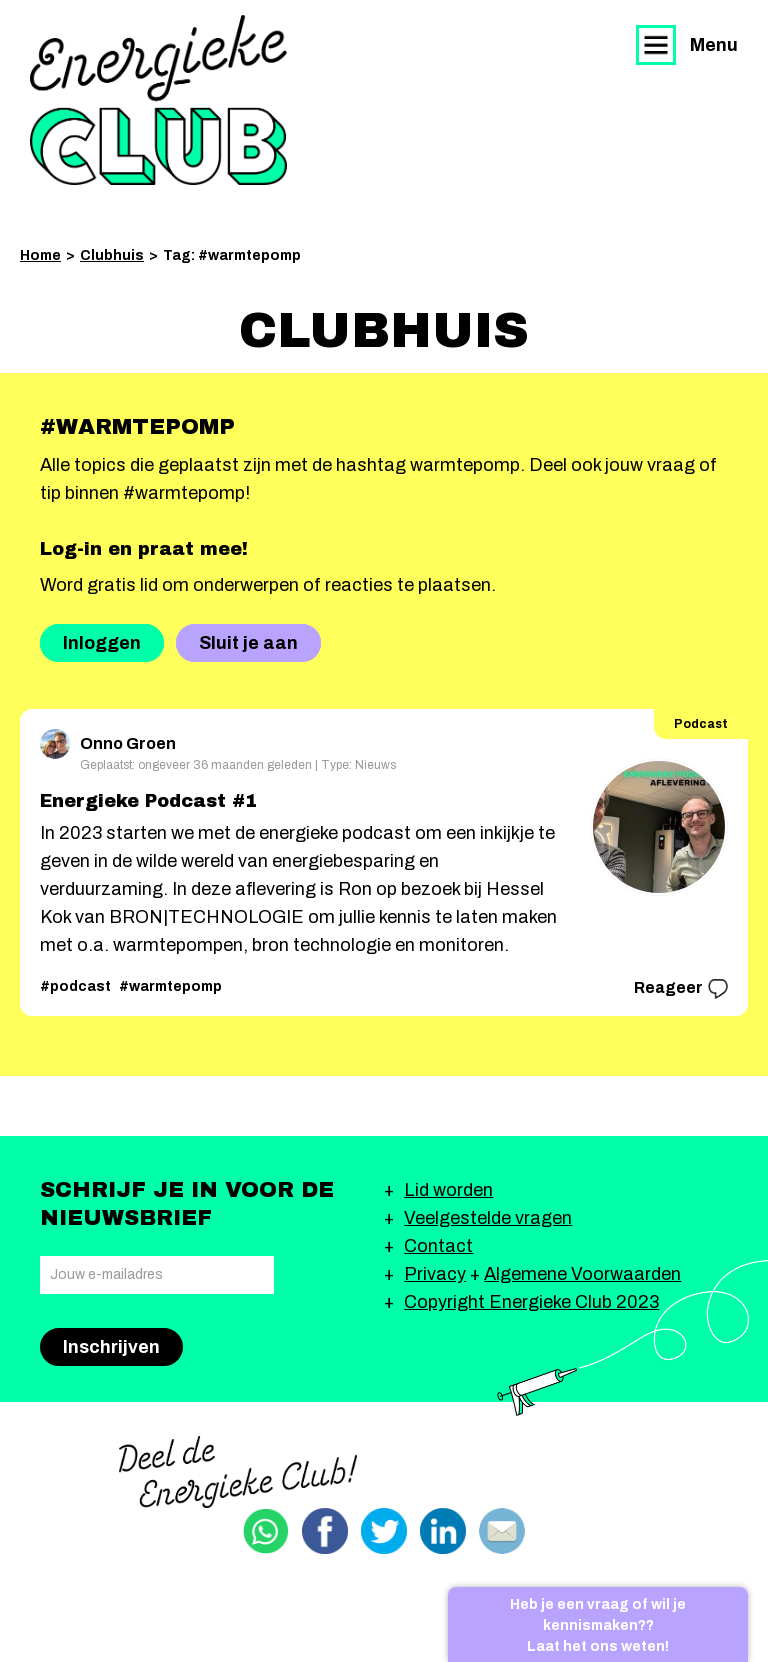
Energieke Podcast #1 (148, 801)
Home (40, 255)
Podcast (701, 724)
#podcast (75, 986)
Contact (438, 1246)
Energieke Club (158, 100)
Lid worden (448, 1190)
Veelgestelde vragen (488, 1218)
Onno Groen (108, 740)
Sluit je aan (248, 643)
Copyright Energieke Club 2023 (531, 1302)
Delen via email (502, 1531)
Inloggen (102, 643)
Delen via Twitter (384, 1531)
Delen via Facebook (325, 1531)
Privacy (435, 1274)
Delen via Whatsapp (266, 1531)
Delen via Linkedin (443, 1531)
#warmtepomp (170, 986)
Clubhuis (112, 255)
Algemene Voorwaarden (582, 1274)
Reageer (681, 989)
